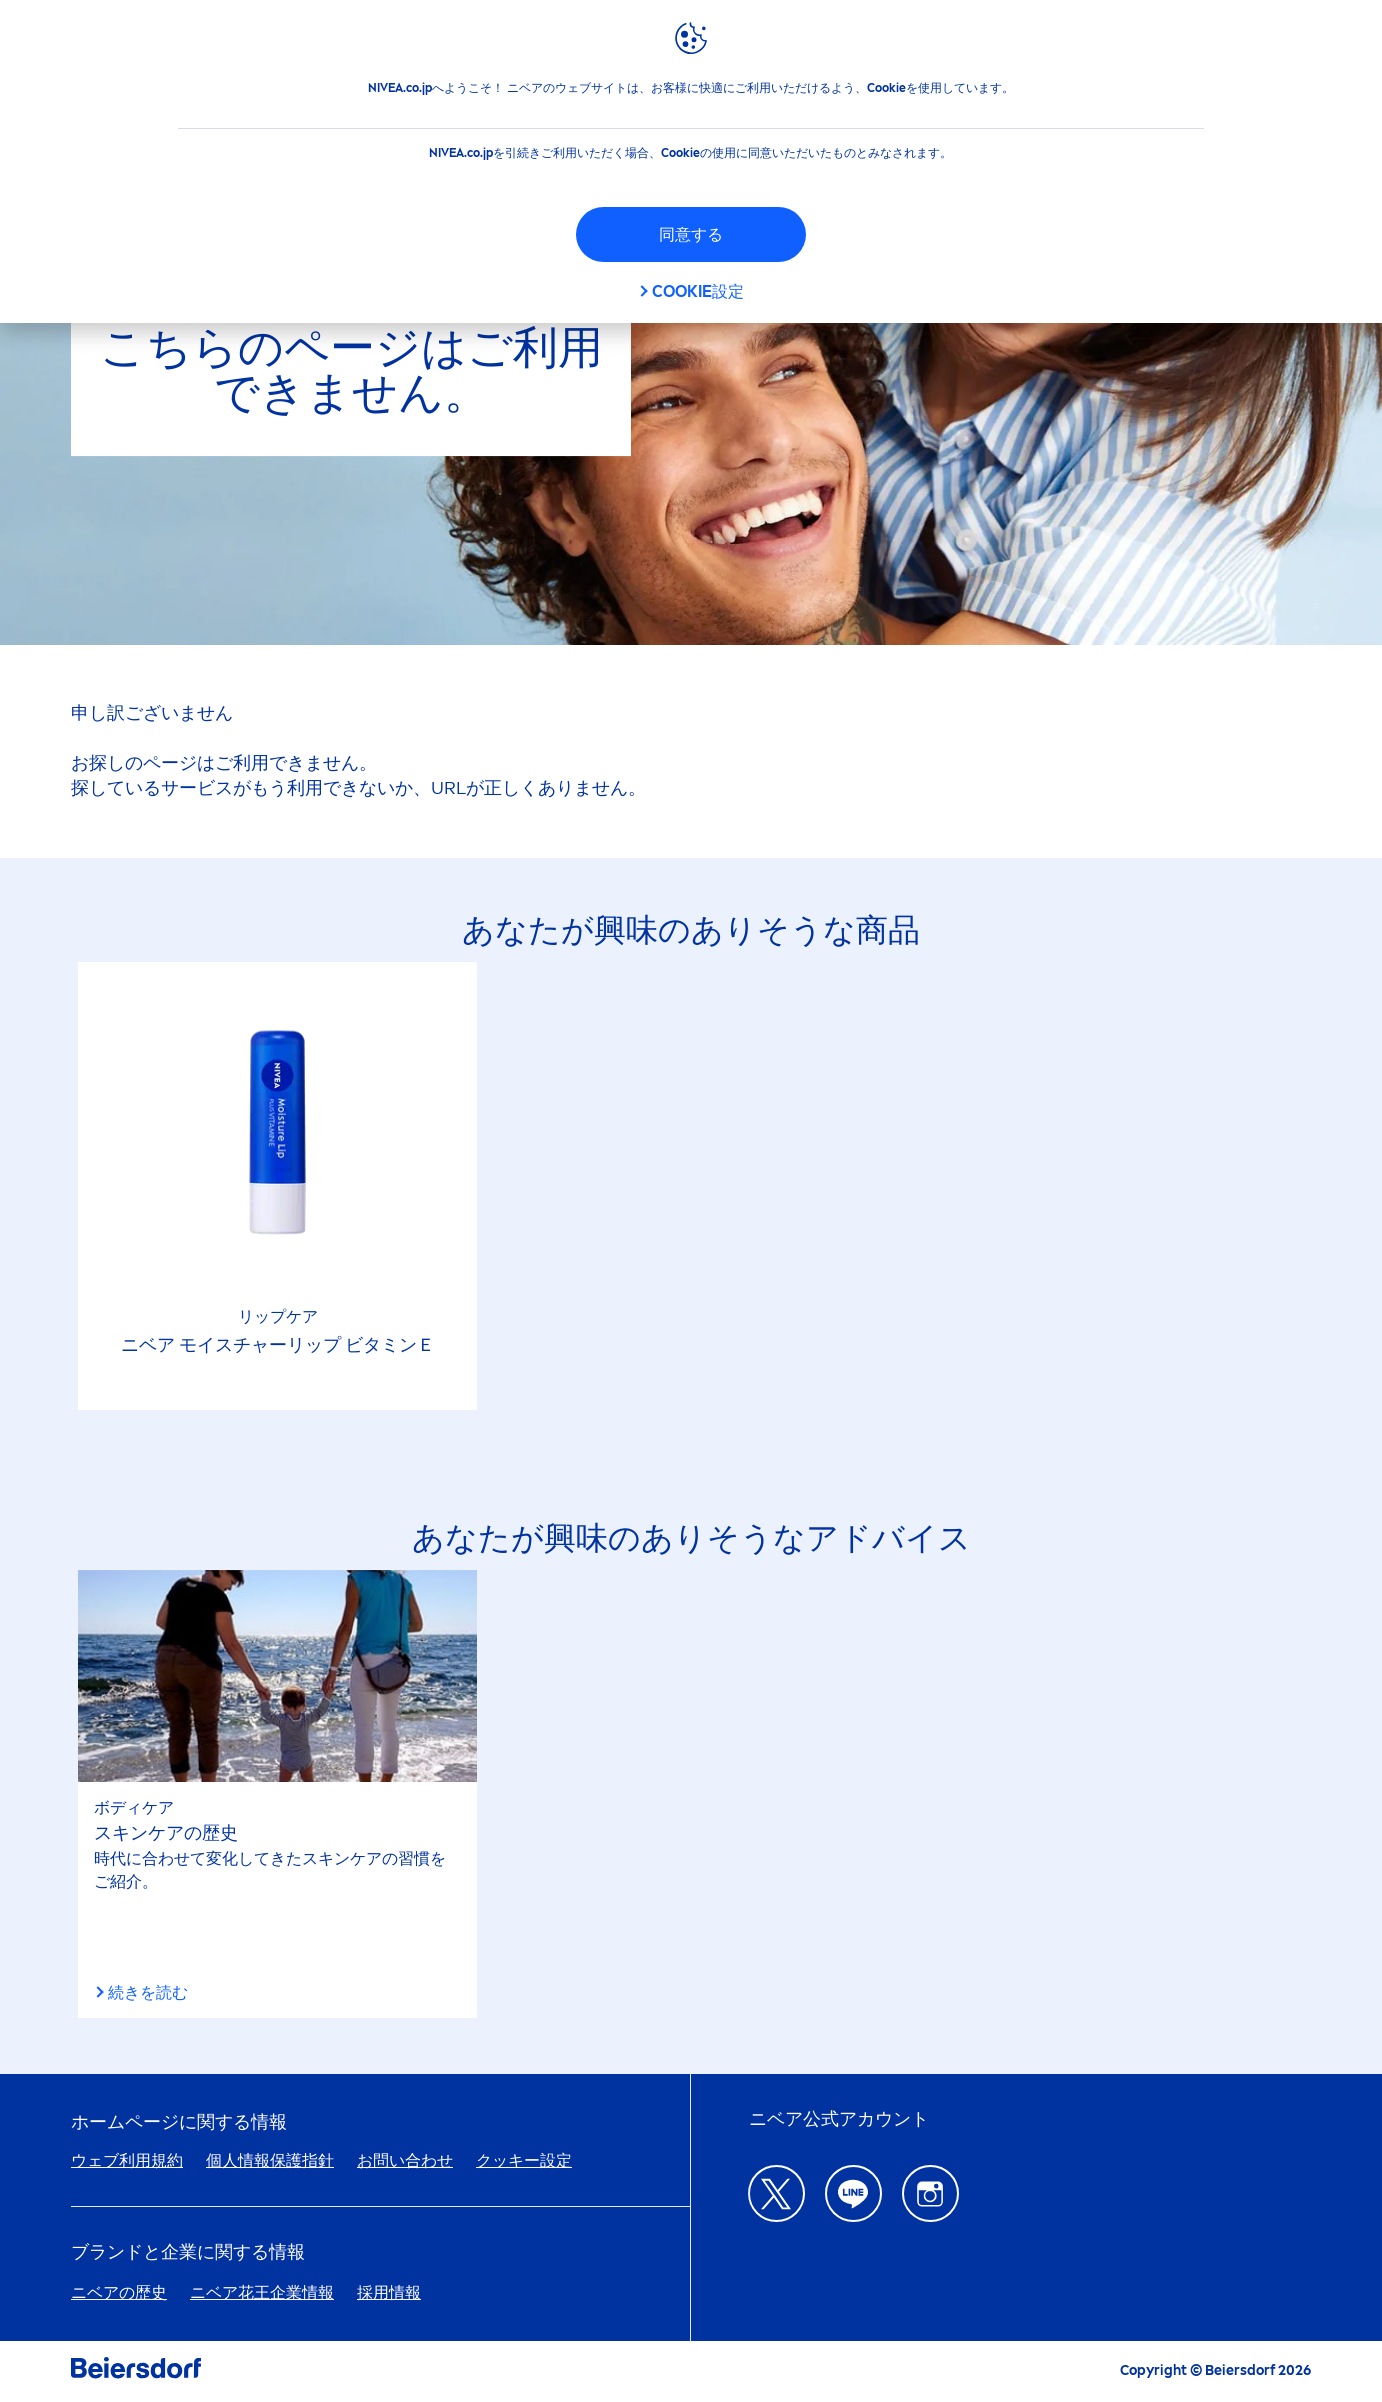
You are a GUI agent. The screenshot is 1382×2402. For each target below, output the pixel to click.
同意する (691, 234)
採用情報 (389, 2292)
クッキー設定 (524, 2160)
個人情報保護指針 (270, 2160)
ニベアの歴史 (119, 2292)
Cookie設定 (698, 291)
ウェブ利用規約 (127, 2160)
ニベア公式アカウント (839, 2119)
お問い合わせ (405, 2160)
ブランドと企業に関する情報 (188, 2252)
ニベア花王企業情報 (262, 2292)
